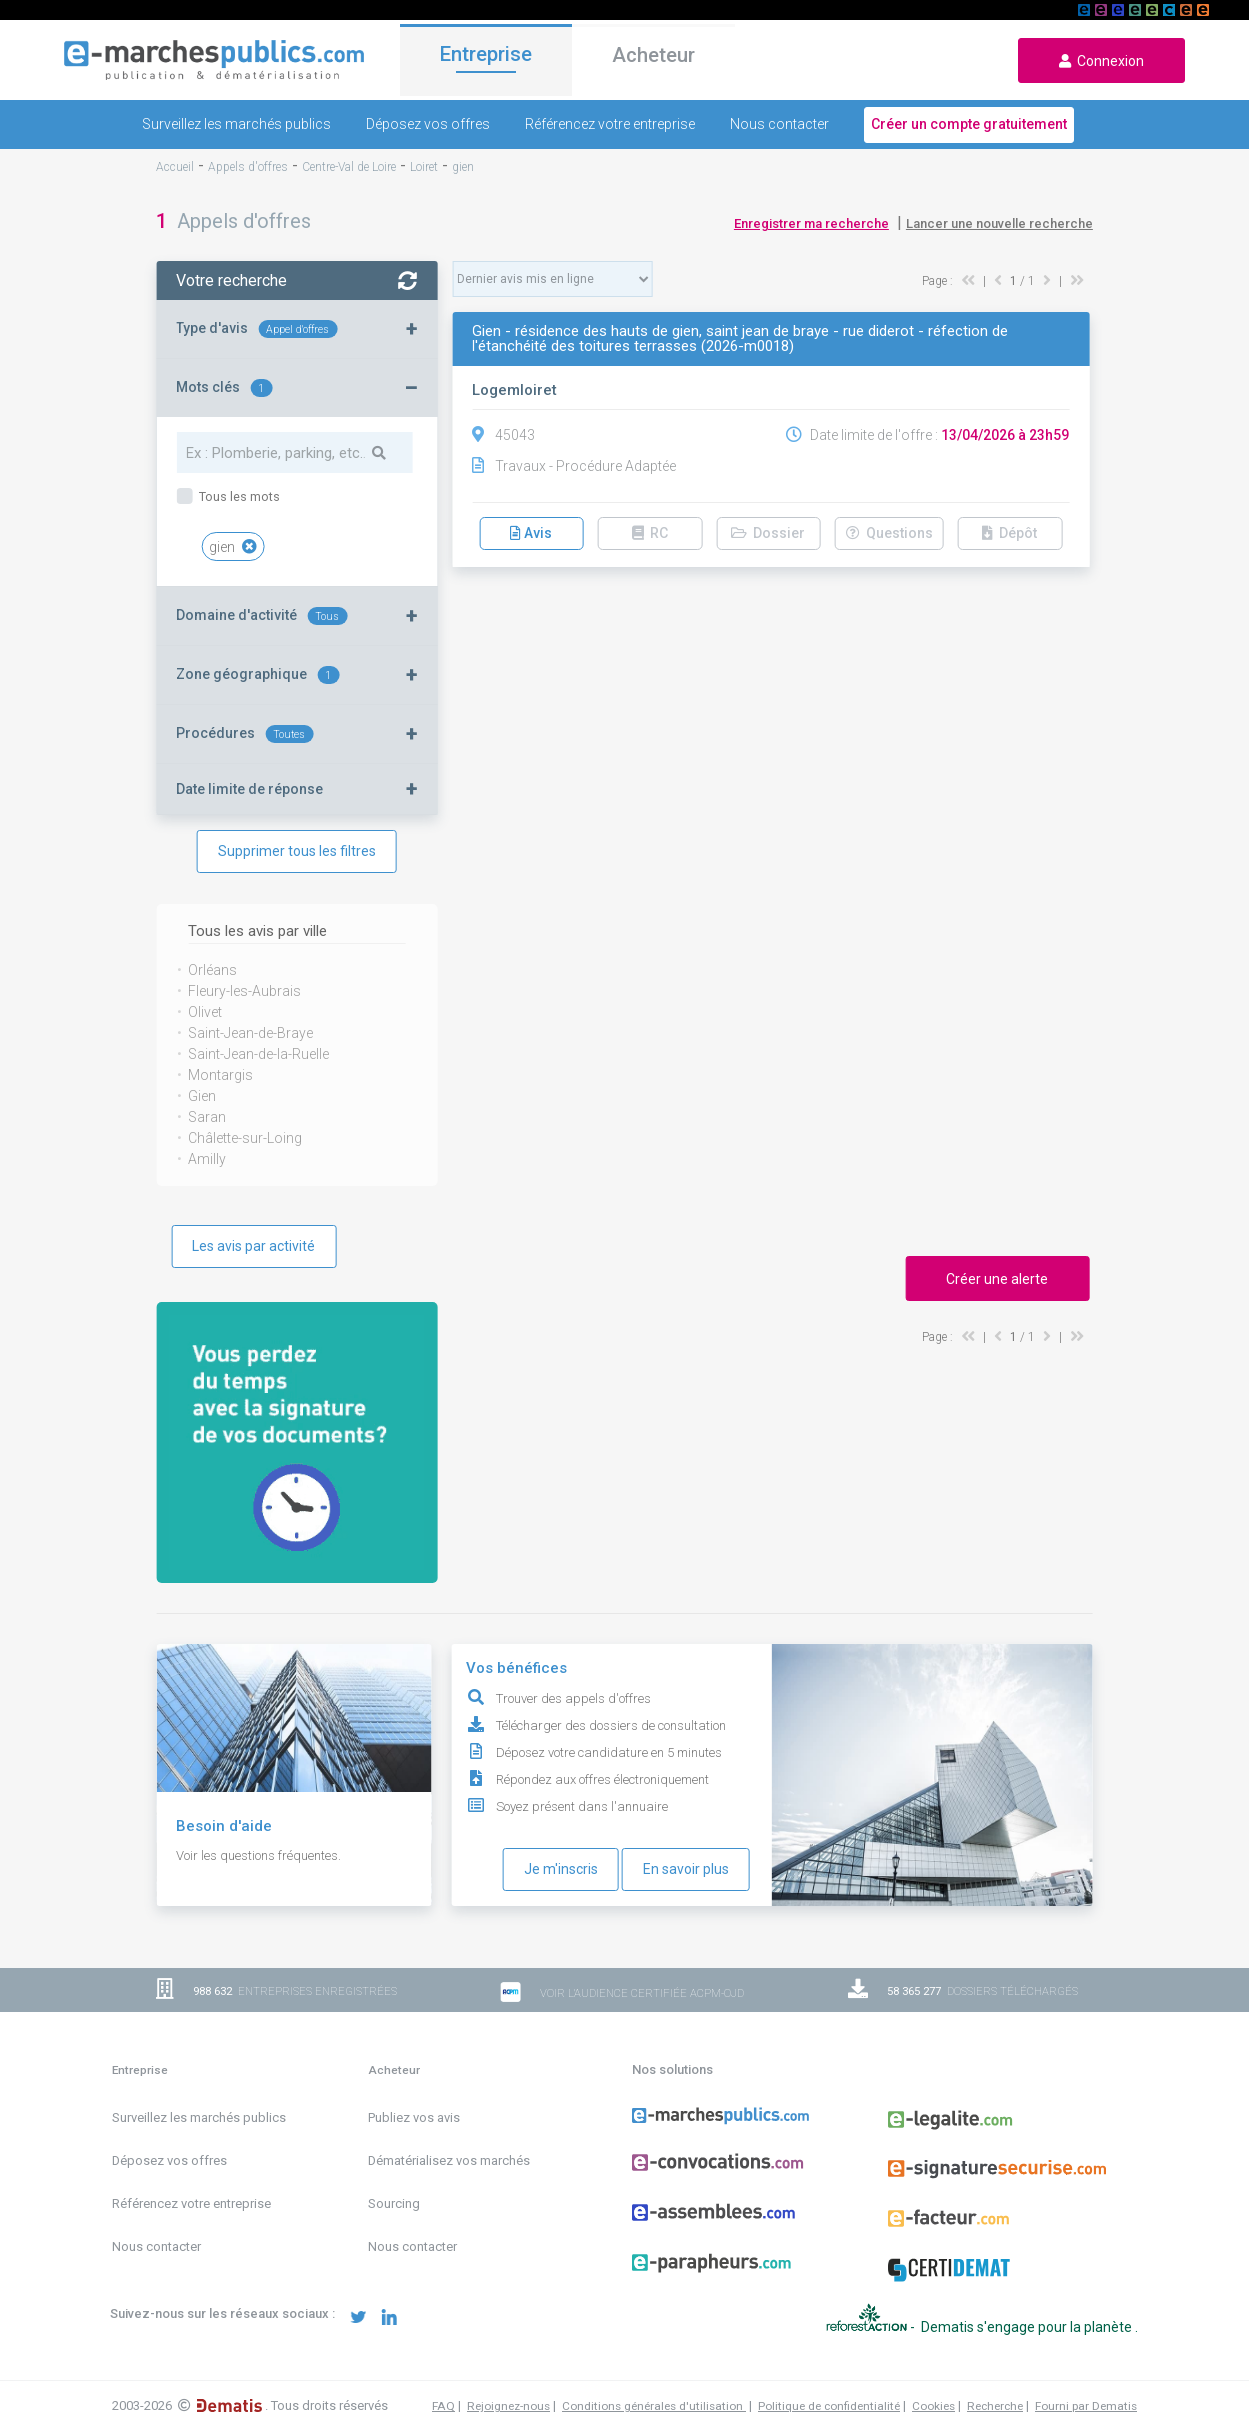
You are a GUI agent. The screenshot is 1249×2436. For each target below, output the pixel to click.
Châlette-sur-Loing (245, 1138)
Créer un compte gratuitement (969, 124)
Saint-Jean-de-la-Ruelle (258, 1054)
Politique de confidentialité (829, 2406)
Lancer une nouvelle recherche (999, 223)
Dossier (768, 533)
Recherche (995, 2406)
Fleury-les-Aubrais (244, 991)
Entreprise (486, 57)
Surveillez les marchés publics (236, 124)
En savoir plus (686, 1869)
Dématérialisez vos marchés (449, 2160)
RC (650, 533)
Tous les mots (238, 496)
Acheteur (653, 59)
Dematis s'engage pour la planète (1028, 2327)
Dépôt (1009, 533)
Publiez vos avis (414, 2117)
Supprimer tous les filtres (297, 851)
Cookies (933, 2406)
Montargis (220, 1075)
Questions (889, 533)
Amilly (207, 1159)
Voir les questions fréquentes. (258, 1855)
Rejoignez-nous (508, 2406)
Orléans (212, 970)
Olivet (205, 1012)
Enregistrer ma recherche (811, 223)
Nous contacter (779, 124)
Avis (531, 533)
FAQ (443, 2406)
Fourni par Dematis (1086, 2406)
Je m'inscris (561, 1869)
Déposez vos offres (428, 124)
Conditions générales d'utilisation (654, 2406)
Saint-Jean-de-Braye (250, 1033)
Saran (207, 1117)
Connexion (1101, 61)
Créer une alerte (997, 1279)
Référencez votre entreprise (610, 124)
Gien (202, 1096)
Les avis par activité (253, 1246)
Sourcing (394, 2203)
